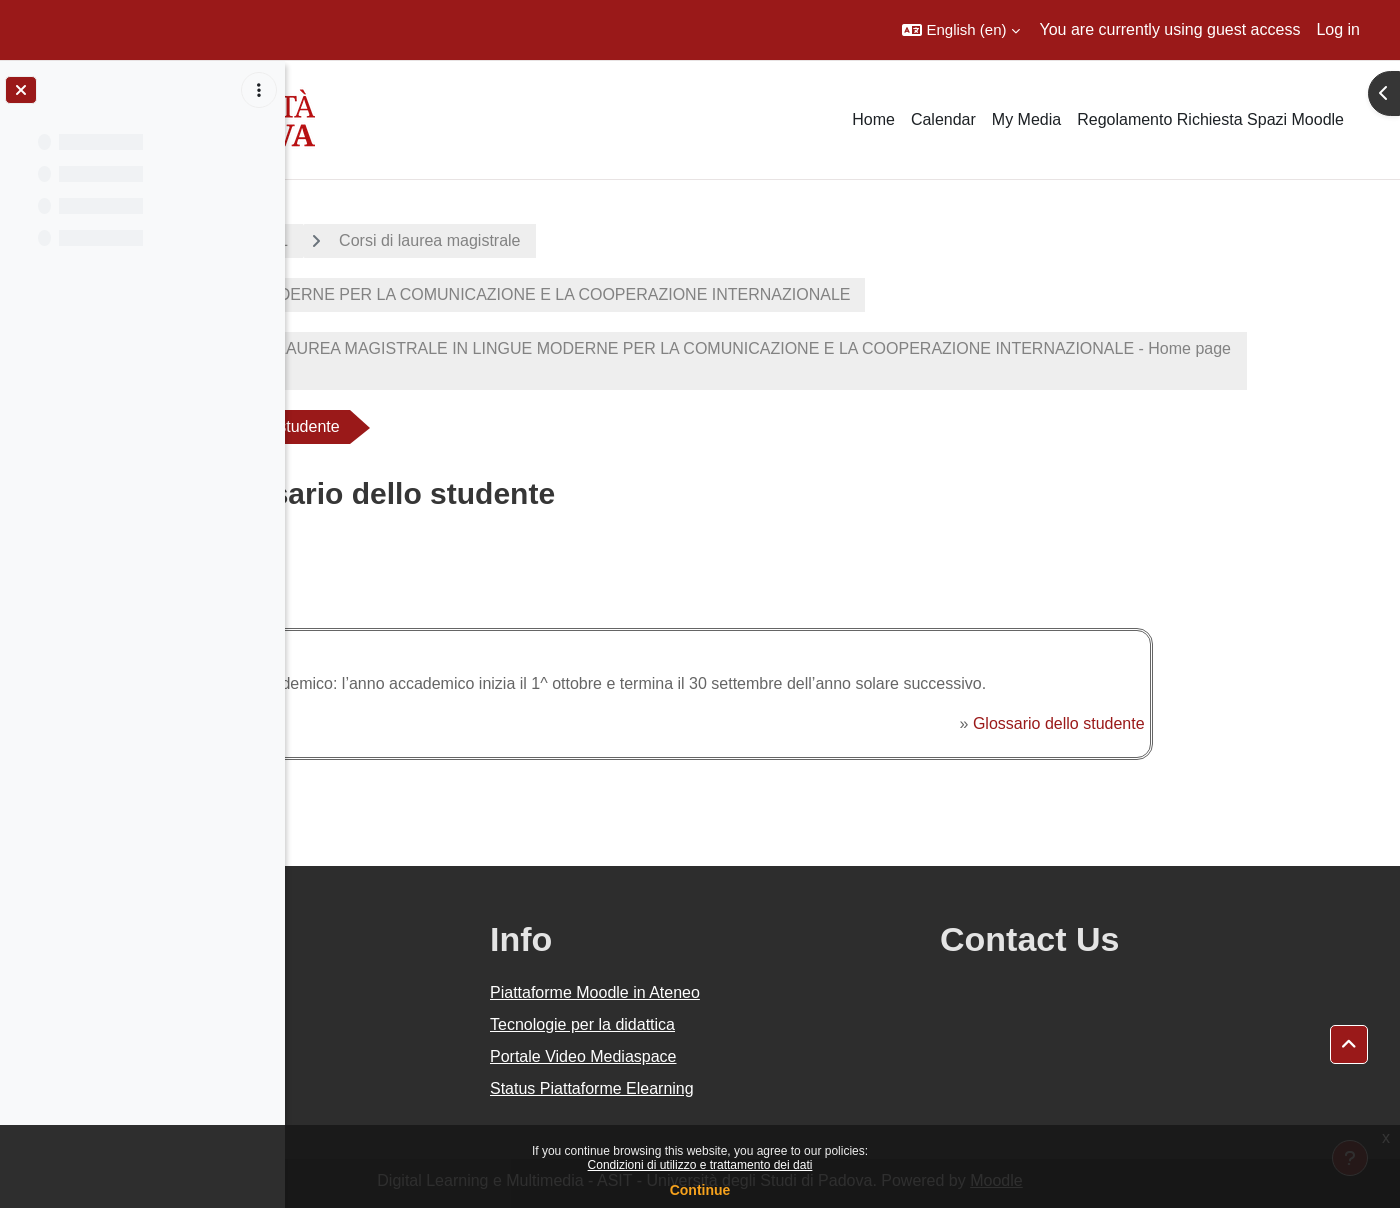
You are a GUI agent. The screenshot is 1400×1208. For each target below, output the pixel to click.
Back (352, 579)
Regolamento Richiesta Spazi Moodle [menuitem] (1210, 119)
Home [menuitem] (873, 119)
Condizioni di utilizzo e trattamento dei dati (700, 1165)
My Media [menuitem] (1026, 119)
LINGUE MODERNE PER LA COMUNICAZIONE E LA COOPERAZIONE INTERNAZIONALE (674, 294)
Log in (1338, 29)
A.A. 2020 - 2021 (383, 240)
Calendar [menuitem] (943, 119)
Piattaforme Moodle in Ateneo (785, 992)
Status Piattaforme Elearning (782, 1088)
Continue (700, 1190)
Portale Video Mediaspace (773, 1056)
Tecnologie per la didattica (772, 1024)
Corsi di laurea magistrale (584, 240)
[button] (960, 30)
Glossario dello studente (1191, 723)
